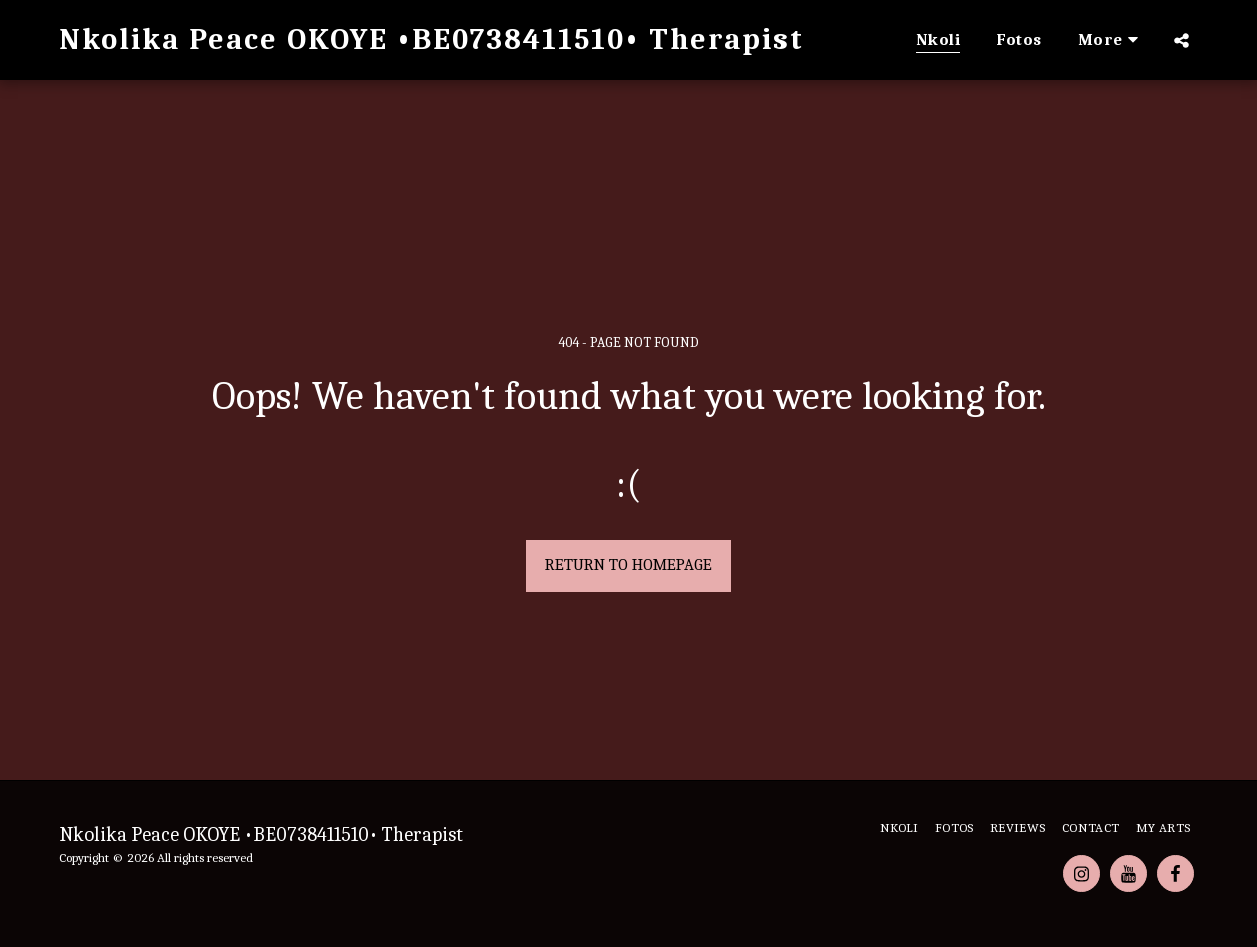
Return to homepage (628, 564)
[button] (1181, 40)
